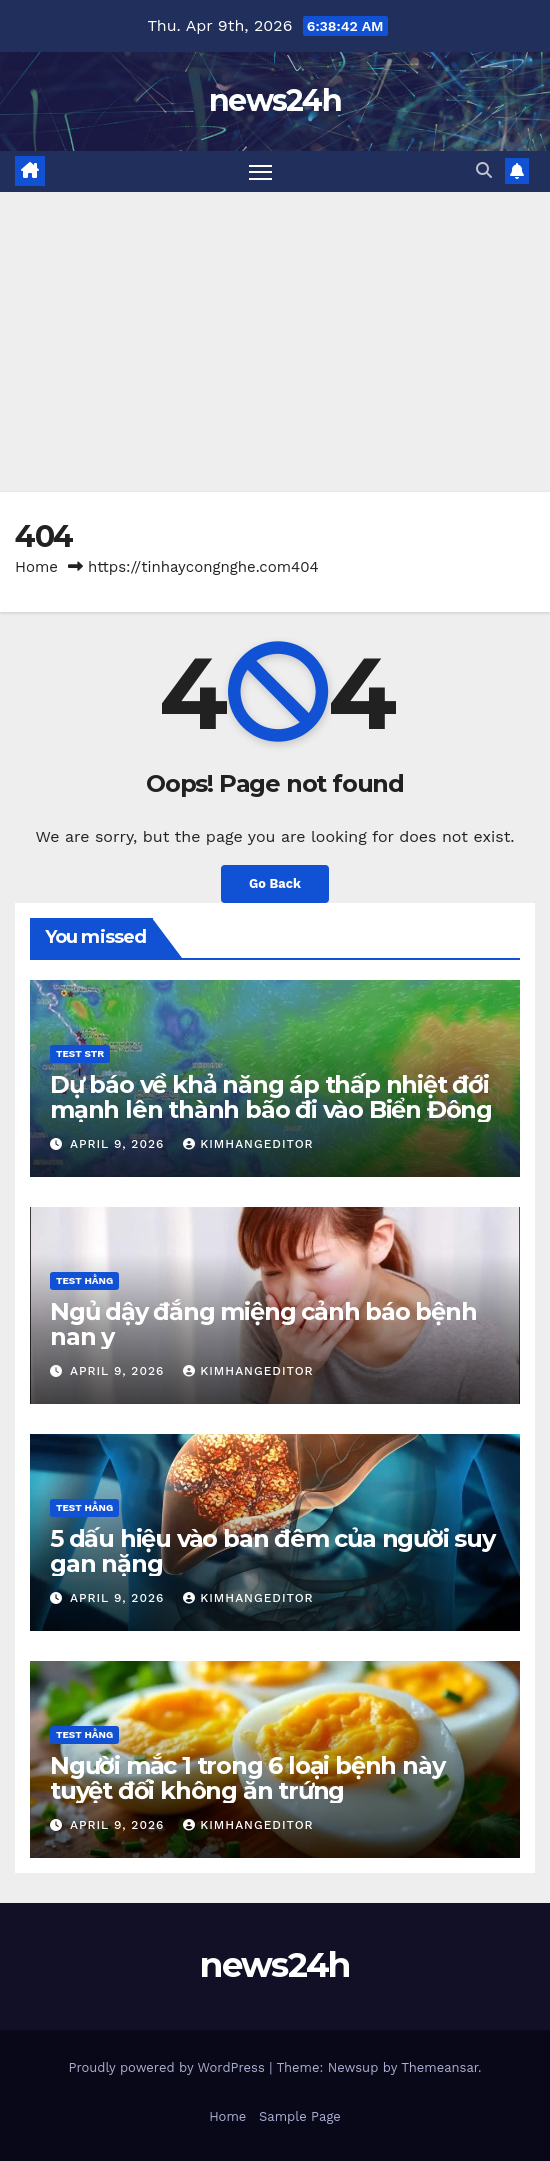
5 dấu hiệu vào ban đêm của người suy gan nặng (272, 1551)
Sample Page (300, 2116)
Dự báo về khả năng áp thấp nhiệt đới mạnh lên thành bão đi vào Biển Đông (271, 1097)
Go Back (275, 883)
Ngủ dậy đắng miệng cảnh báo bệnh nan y (263, 1324)
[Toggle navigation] (261, 172)
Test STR (80, 1053)
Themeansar (439, 2067)
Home (36, 567)
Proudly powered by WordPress (168, 2067)
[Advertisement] (275, 342)
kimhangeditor (248, 1144)
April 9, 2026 (119, 1144)
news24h (275, 100)
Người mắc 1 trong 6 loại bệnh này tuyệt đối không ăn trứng (247, 1778)
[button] (484, 170)
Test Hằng (84, 1280)
